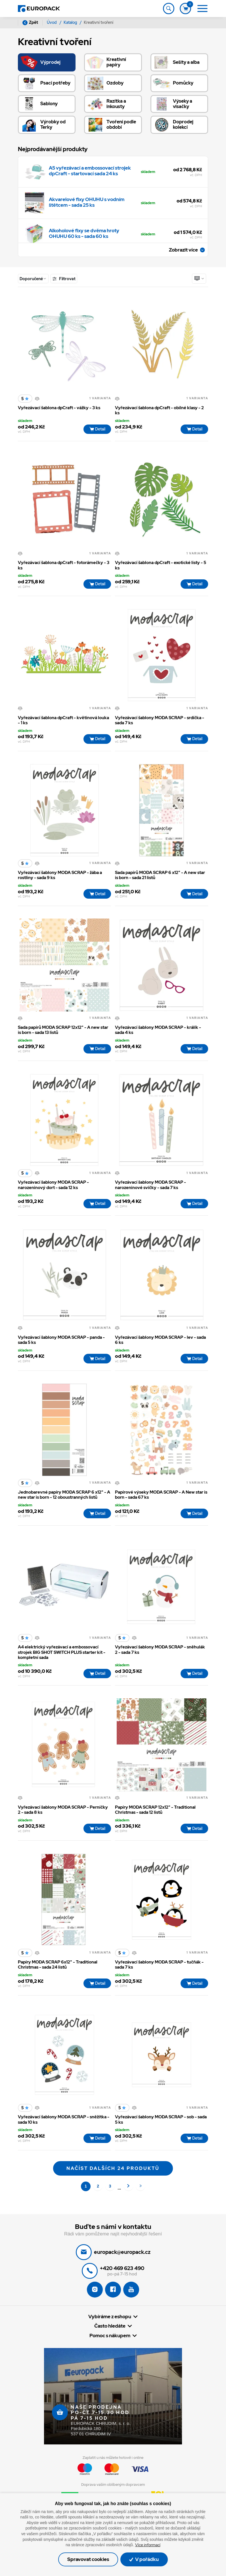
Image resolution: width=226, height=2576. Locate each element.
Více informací (147, 2544)
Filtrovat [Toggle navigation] (64, 279)
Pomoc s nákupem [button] (109, 2343)
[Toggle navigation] (168, 8)
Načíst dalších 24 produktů (113, 2175)
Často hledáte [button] (109, 2333)
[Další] (128, 2193)
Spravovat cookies (86, 2559)
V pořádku (146, 2559)
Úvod (52, 22)
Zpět (30, 22)
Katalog (71, 22)
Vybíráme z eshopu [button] (109, 2324)
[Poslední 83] (141, 2193)
